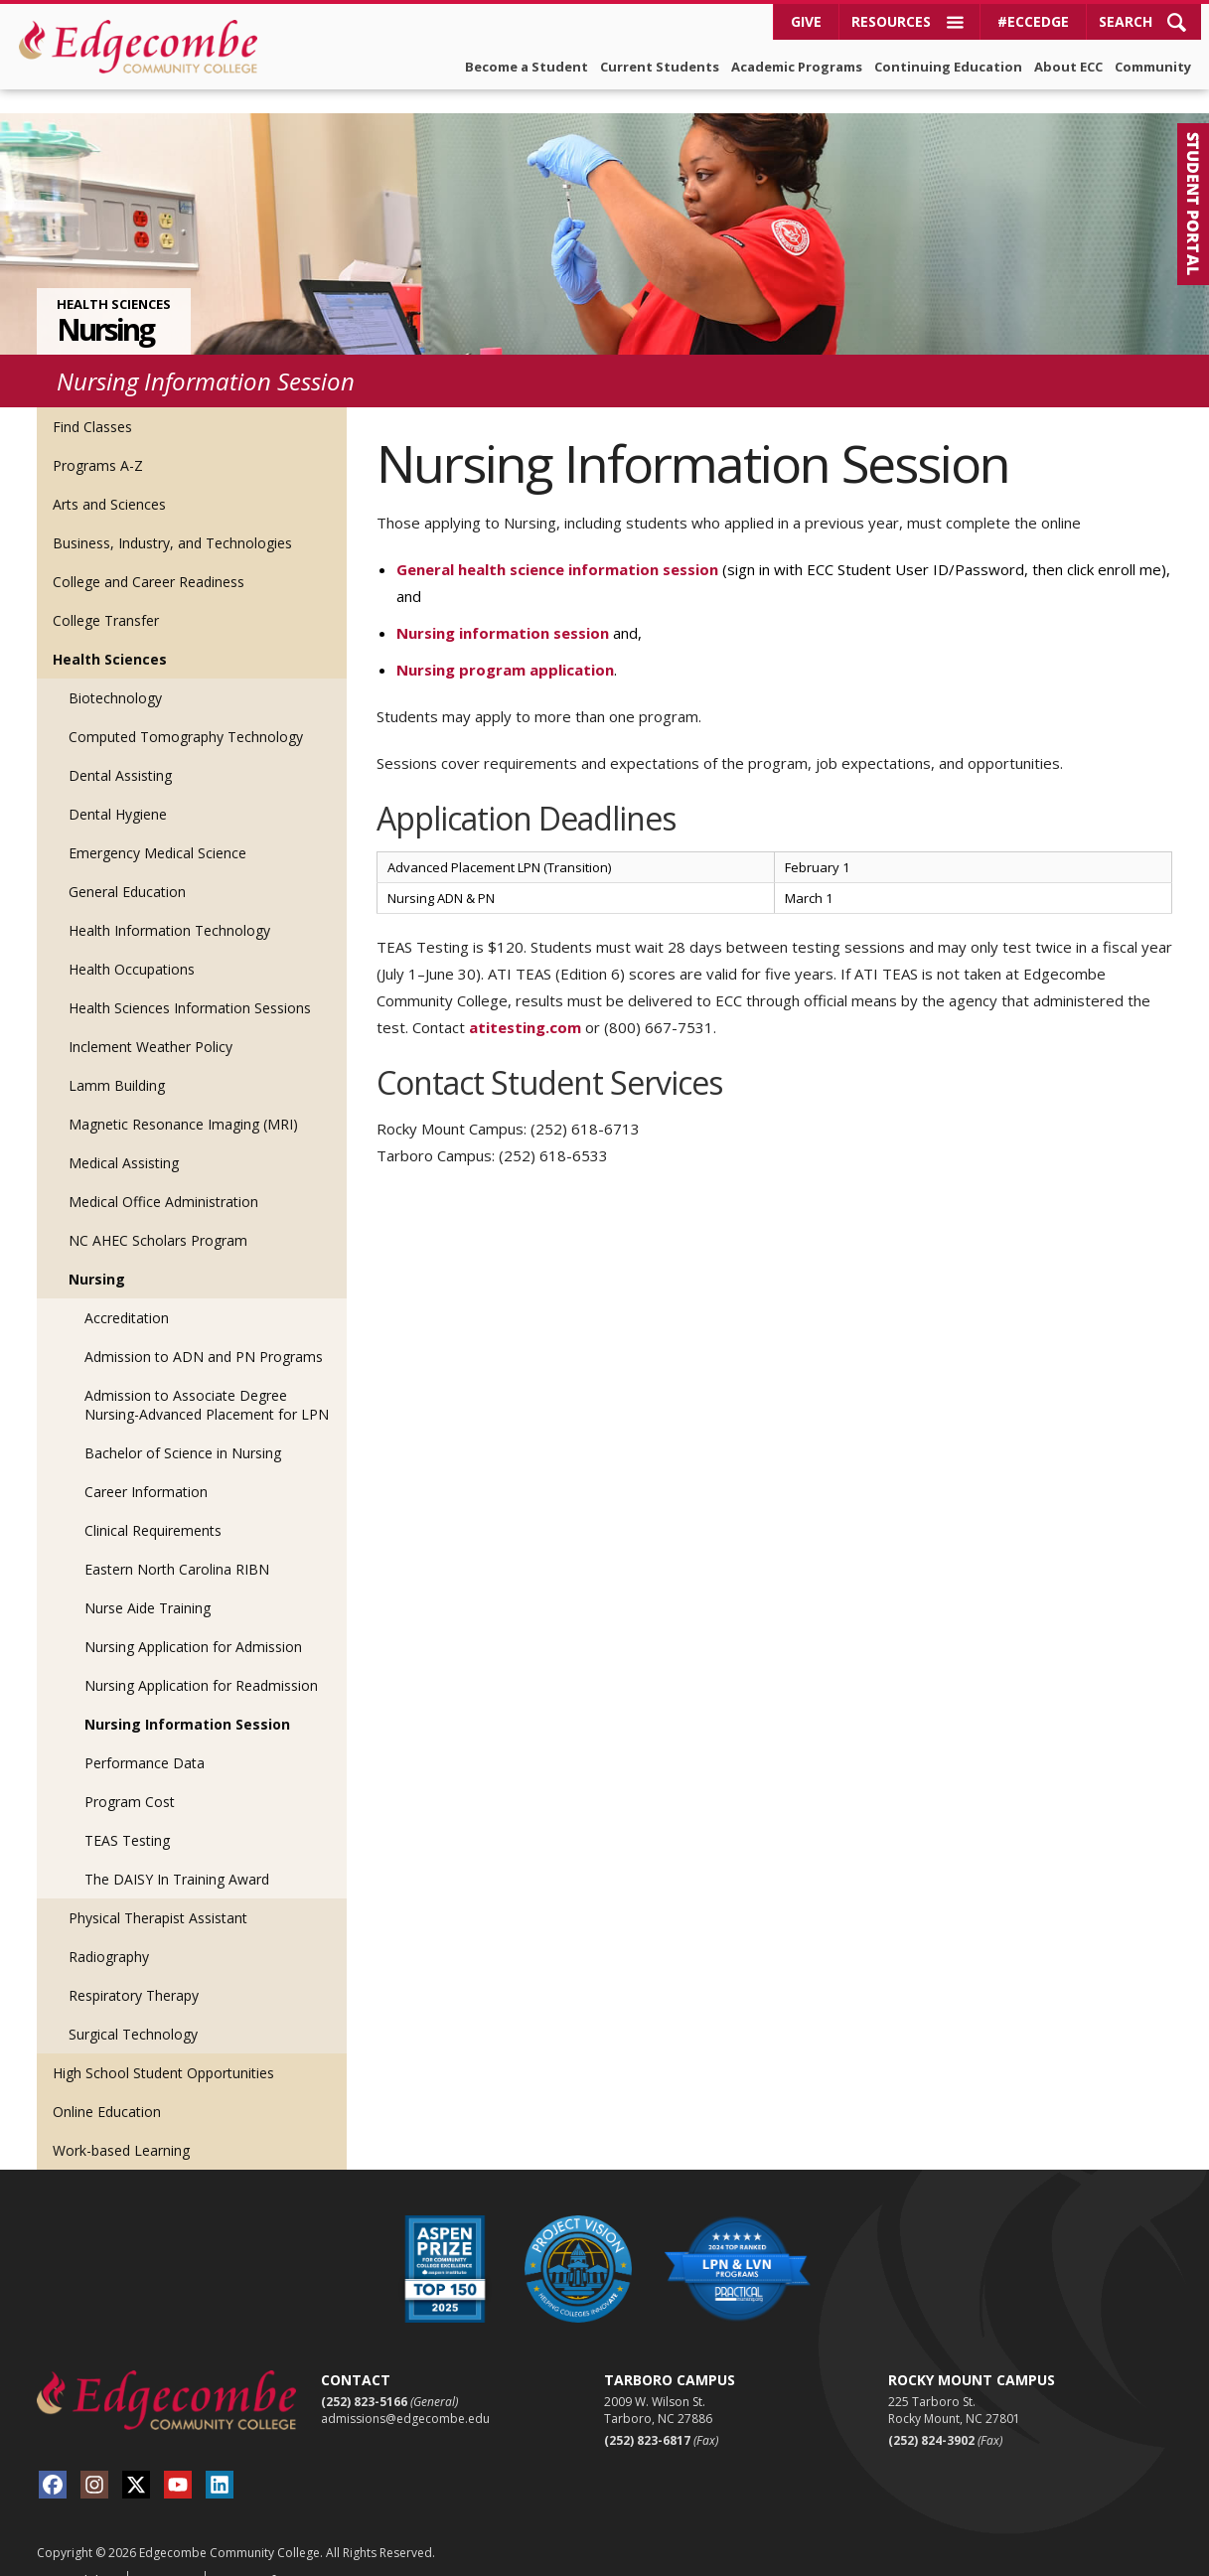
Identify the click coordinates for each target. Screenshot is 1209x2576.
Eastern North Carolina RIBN (176, 1545)
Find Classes (92, 402)
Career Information (146, 1467)
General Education (127, 867)
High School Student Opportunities (163, 2049)
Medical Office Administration (163, 1177)
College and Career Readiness (148, 557)
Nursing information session (502, 609)
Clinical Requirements (153, 1506)
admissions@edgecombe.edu (405, 2394)
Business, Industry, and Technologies (172, 519)
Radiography (109, 1932)
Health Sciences (114, 280)
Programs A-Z (98, 441)
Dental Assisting (120, 751)
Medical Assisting (124, 1139)
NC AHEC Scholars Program (158, 1216)
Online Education (107, 2087)
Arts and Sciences (109, 480)
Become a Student (526, 67)
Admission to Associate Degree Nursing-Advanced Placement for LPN (206, 1381)
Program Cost (129, 1777)
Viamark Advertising (994, 2557)
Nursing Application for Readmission (201, 1661)
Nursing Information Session (187, 1700)
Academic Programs (796, 67)
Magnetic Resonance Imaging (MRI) (183, 1100)
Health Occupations (132, 945)
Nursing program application (505, 646)
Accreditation (126, 1294)
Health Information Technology (169, 906)
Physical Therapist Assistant (158, 1894)
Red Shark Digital (1125, 2557)
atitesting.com (525, 1003)
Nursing (105, 306)
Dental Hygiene (118, 790)
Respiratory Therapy (134, 1971)
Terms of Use (260, 2556)
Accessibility (75, 2556)
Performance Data (144, 1739)
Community (1153, 67)
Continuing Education (948, 67)
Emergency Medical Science (157, 829)
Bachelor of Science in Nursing (182, 1429)
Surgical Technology (133, 2010)
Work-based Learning (121, 2126)
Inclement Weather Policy (150, 1022)
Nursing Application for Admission (193, 1622)
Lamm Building (117, 1061)
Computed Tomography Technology (186, 712)
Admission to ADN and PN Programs (203, 1332)
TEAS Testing (127, 1816)
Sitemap (164, 2556)
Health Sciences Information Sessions (190, 984)
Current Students (659, 67)
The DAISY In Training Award (176, 1855)
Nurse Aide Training (147, 1584)
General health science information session (557, 545)
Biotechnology (115, 674)
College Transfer (106, 596)
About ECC (1068, 67)
